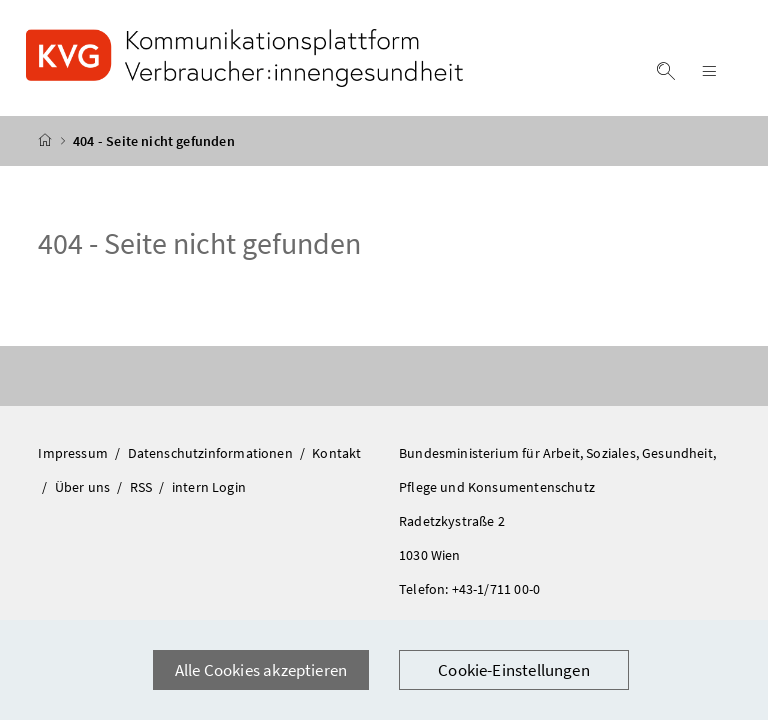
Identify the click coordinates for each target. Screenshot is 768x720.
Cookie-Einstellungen (514, 670)
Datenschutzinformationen (212, 453)
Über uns (84, 487)
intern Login (209, 487)
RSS (143, 487)
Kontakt (336, 453)
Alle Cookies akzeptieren (261, 670)
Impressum (74, 453)
